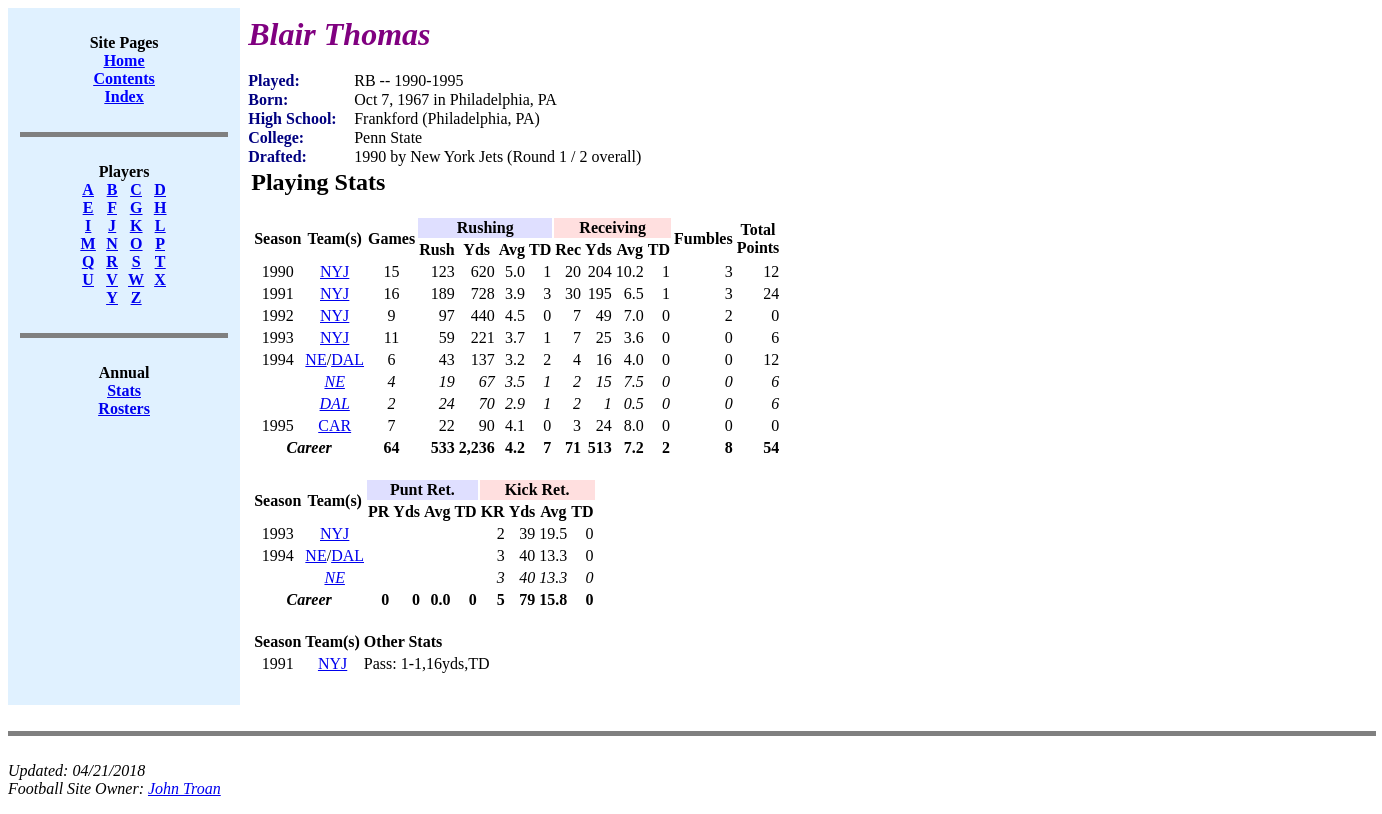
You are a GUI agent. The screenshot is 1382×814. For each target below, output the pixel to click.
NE (315, 359)
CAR (334, 425)
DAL (347, 359)
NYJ (334, 271)
